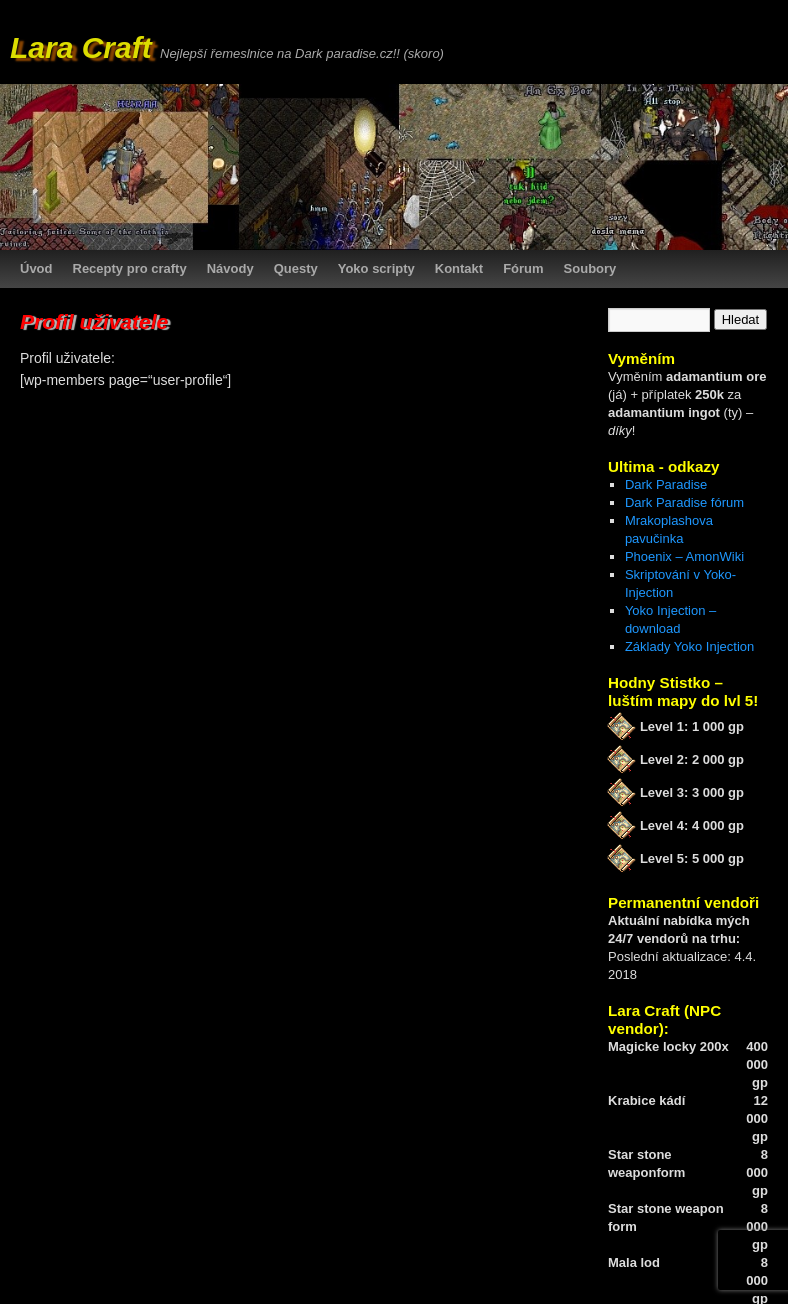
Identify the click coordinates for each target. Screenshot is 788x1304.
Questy (296, 268)
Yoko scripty (376, 268)
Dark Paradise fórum (684, 502)
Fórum (523, 268)
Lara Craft (81, 47)
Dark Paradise (666, 484)
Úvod (36, 268)
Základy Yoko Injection (689, 646)
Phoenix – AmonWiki (684, 556)
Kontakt (459, 268)
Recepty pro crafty (130, 268)
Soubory (590, 268)
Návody (230, 268)
